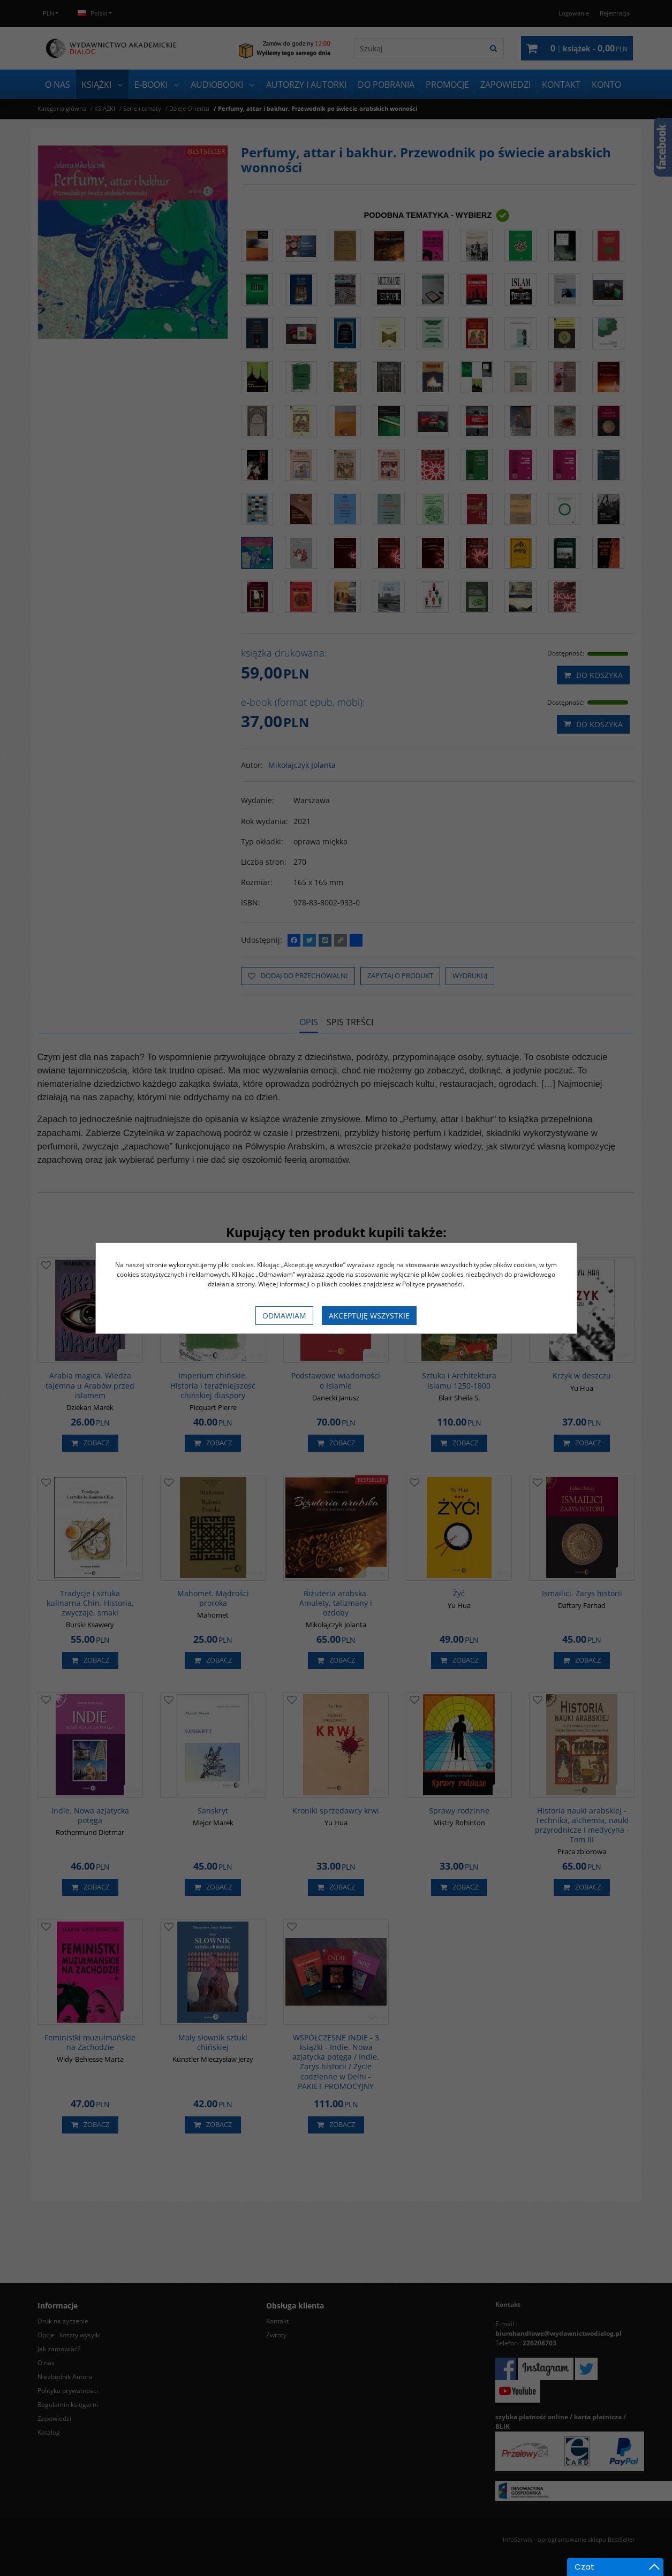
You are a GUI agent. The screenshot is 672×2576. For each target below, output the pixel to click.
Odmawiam (284, 1315)
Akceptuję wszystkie (369, 1315)
